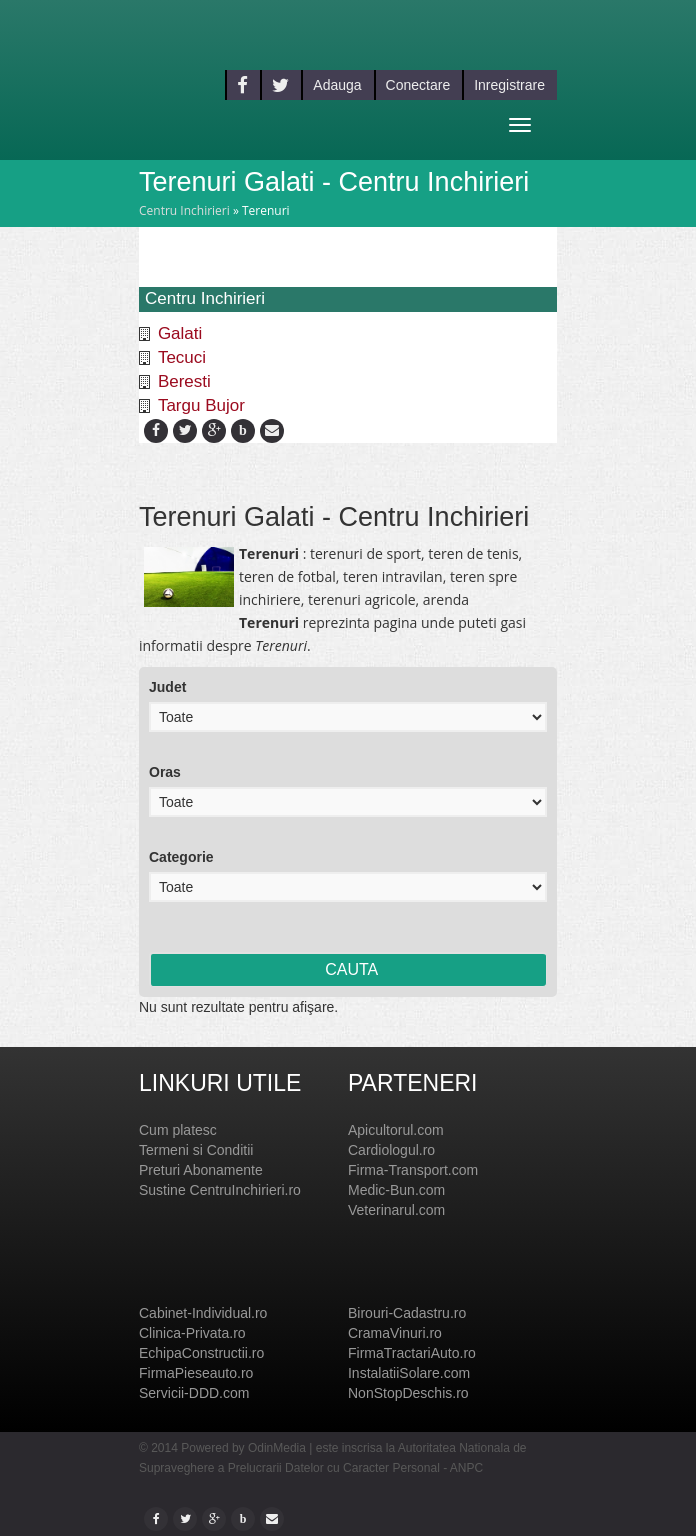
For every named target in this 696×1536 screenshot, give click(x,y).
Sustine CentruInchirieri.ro (220, 1190)
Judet (167, 687)
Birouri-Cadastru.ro (407, 1313)
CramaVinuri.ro (395, 1333)
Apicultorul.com (396, 1130)
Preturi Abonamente (201, 1170)
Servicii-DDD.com (194, 1393)
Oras (165, 772)
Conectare (418, 85)
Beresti (184, 381)
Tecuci (182, 357)
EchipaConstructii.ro (201, 1353)
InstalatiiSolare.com (409, 1373)
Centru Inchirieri (184, 210)
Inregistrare (509, 85)
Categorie (181, 857)
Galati (180, 333)
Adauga (337, 85)
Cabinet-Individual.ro (203, 1313)
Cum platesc (178, 1130)
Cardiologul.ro (391, 1150)
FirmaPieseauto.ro (196, 1373)
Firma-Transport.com (413, 1170)
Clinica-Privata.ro (192, 1333)
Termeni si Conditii (196, 1150)
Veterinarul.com (396, 1210)
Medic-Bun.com (396, 1190)
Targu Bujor (201, 405)
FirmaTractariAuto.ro (412, 1353)
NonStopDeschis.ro (408, 1393)
